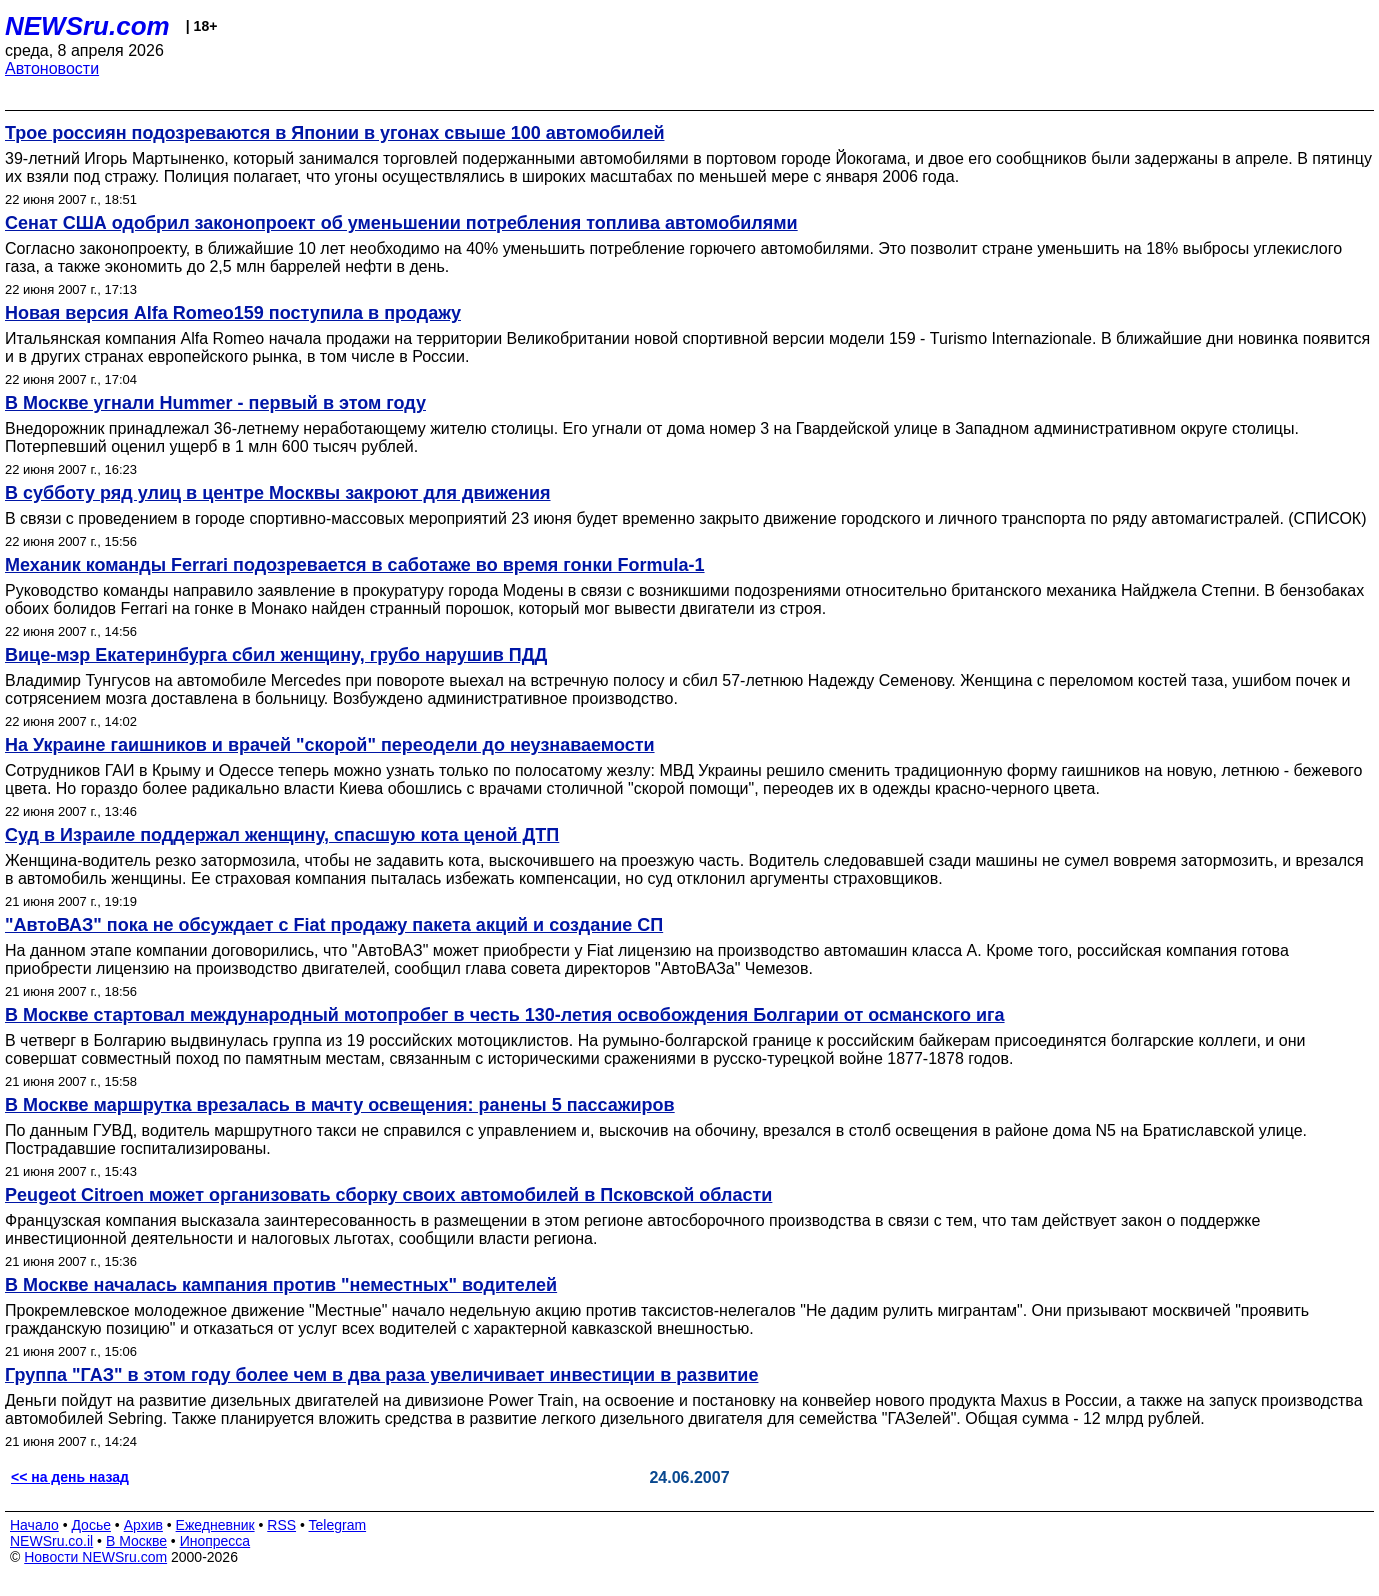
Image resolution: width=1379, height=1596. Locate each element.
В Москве (136, 1541)
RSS (281, 1525)
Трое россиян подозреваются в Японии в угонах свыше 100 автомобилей (334, 133)
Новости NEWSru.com (95, 1557)
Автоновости (52, 68)
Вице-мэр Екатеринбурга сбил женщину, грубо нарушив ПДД (276, 655)
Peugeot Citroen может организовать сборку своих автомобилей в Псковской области (388, 1195)
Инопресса (215, 1541)
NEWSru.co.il (51, 1541)
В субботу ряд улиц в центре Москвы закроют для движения (278, 493)
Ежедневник (215, 1525)
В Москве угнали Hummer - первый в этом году (215, 403)
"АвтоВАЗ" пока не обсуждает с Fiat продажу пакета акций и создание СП (334, 925)
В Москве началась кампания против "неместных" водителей (281, 1285)
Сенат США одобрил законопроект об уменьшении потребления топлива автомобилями (401, 223)
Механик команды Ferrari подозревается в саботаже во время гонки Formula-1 (355, 565)
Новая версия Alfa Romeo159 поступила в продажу (233, 313)
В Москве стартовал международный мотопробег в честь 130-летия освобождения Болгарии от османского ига (505, 1015)
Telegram (338, 1525)
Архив (143, 1525)
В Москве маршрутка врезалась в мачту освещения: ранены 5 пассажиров (340, 1105)
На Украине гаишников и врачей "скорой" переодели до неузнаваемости (330, 745)
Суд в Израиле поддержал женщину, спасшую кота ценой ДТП (282, 835)
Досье (91, 1525)
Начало (34, 1525)
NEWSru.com (87, 26)
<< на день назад (70, 1477)
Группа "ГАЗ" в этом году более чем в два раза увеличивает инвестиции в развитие (381, 1375)
